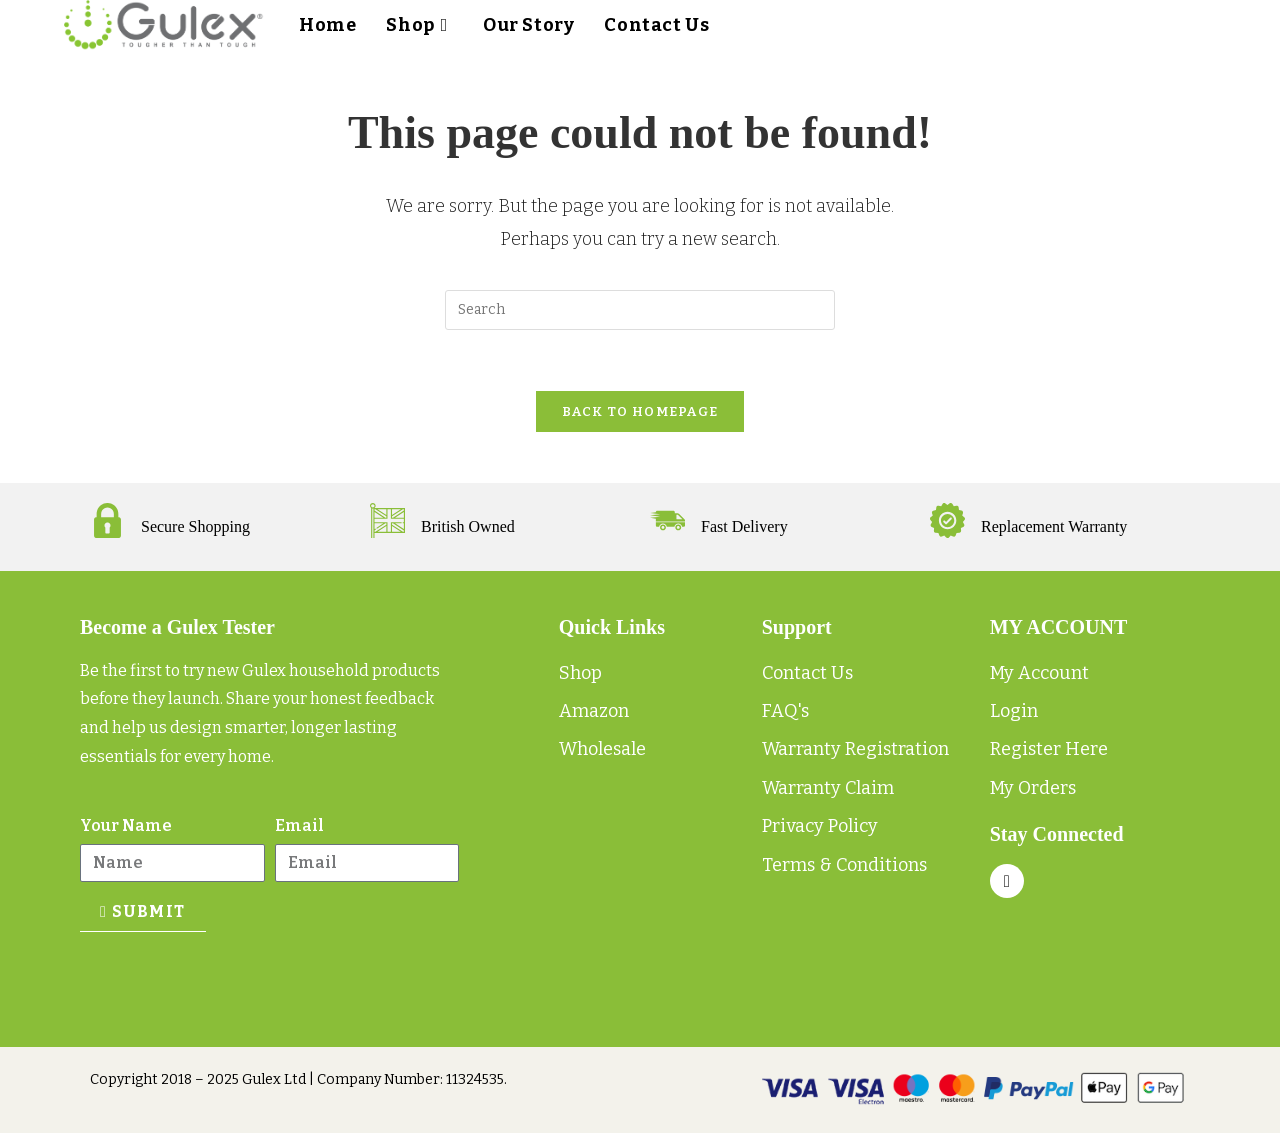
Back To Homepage (640, 411)
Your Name (126, 825)
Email (299, 825)
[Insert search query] (640, 310)
